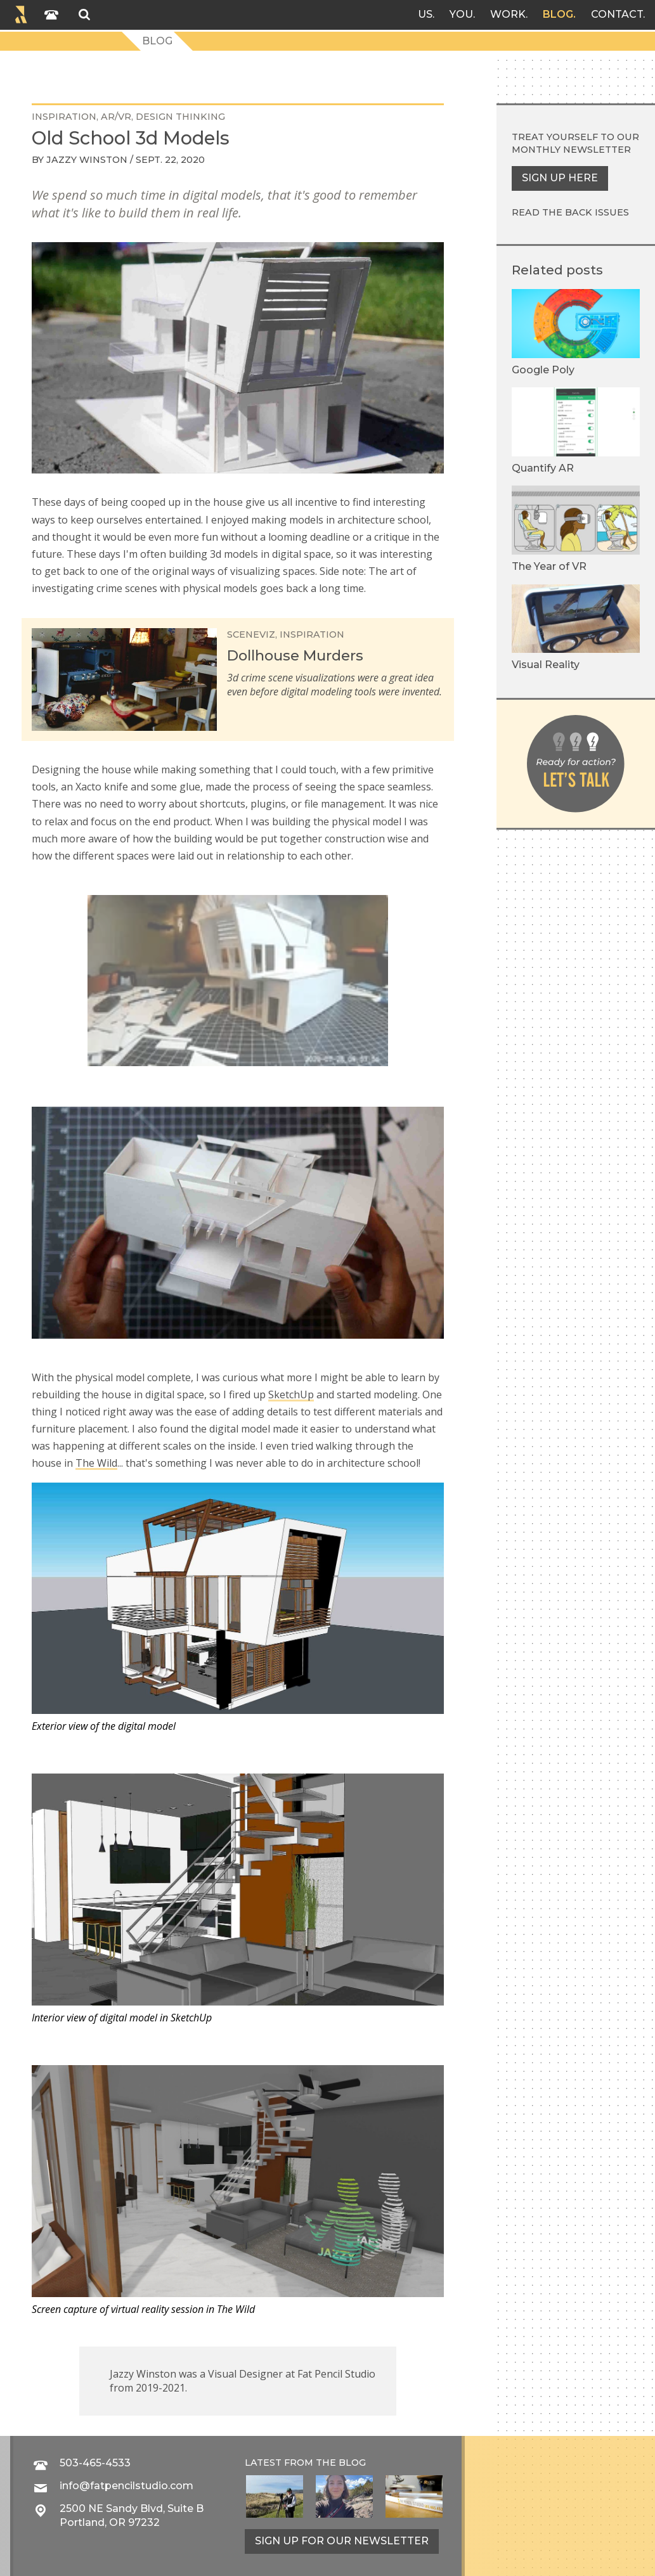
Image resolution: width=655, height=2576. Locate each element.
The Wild (96, 1463)
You (461, 14)
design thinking (180, 116)
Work (508, 14)
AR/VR (116, 116)
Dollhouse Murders (295, 655)
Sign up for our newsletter (342, 2541)
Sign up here (560, 178)
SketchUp (291, 1394)
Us (425, 14)
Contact (617, 14)
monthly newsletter (571, 149)
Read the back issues (570, 212)
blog (352, 2462)
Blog (558, 14)
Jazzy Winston (86, 159)
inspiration (64, 116)
